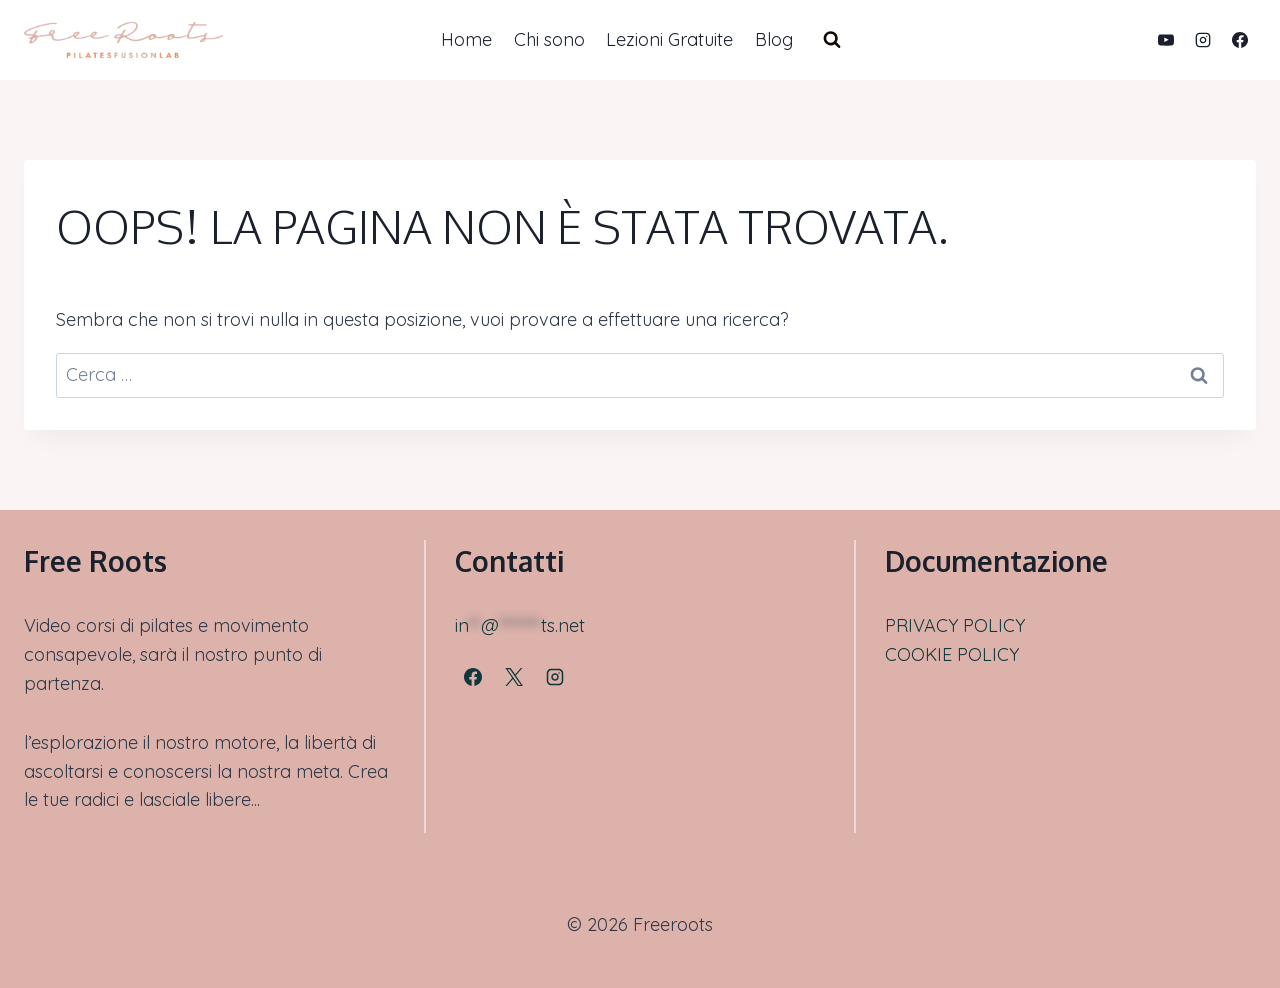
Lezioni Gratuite (669, 39)
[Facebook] (1240, 40)
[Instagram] (1203, 40)
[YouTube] (1166, 40)
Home (466, 39)
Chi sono (549, 39)
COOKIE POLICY (952, 654)
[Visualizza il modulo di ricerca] (832, 40)
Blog (774, 39)
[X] (514, 677)
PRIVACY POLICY (955, 625)
